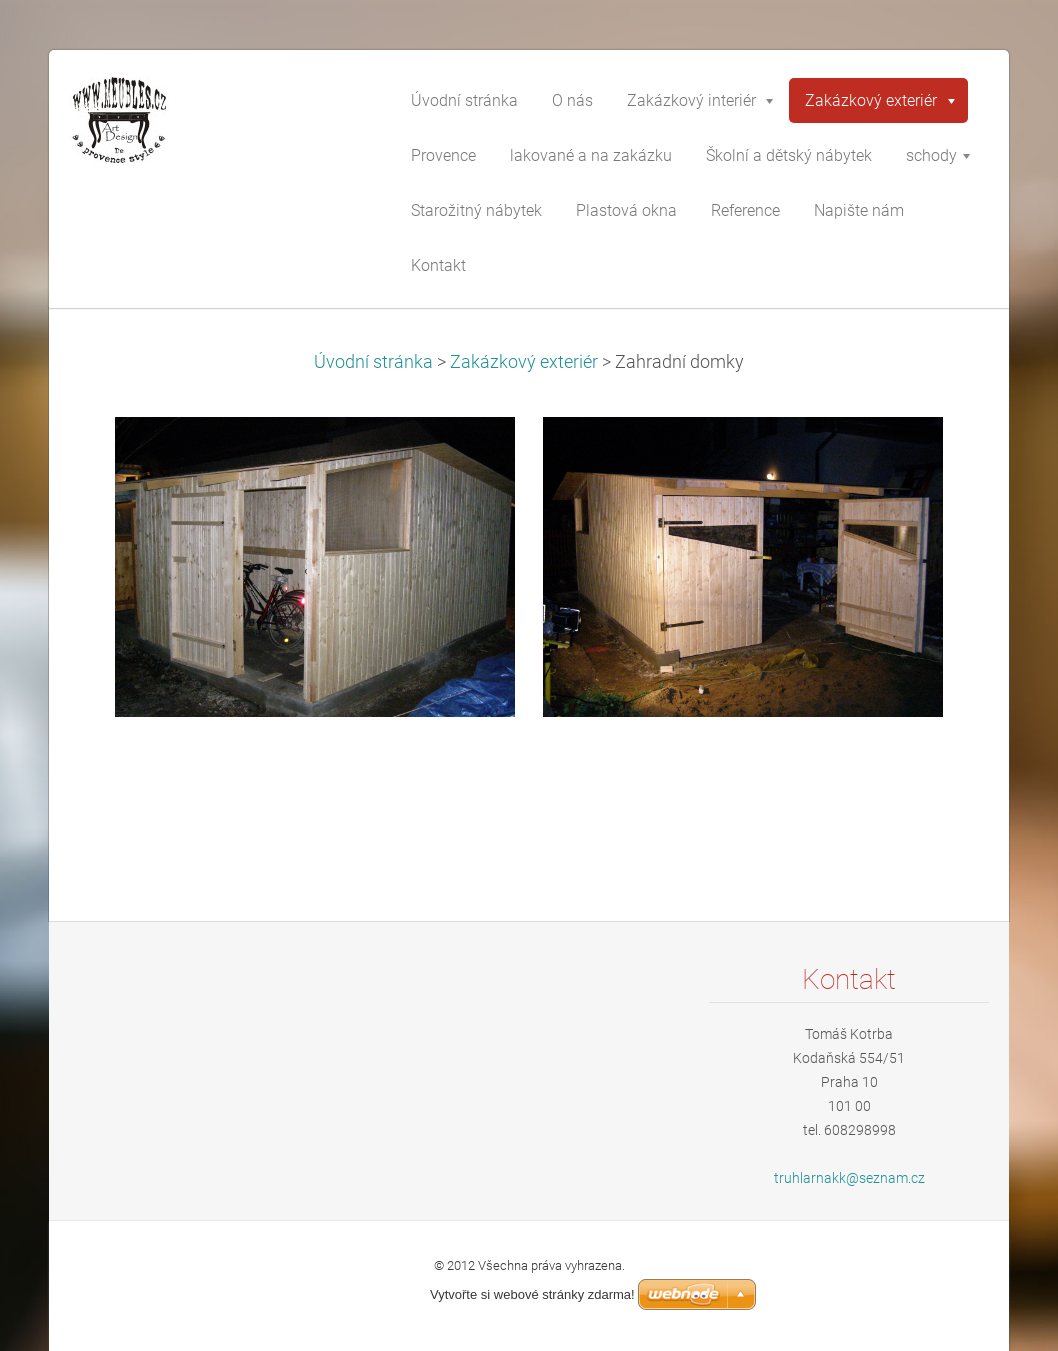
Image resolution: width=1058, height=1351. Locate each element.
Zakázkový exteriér (524, 362)
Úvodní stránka (373, 362)
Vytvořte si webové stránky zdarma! (532, 1294)
